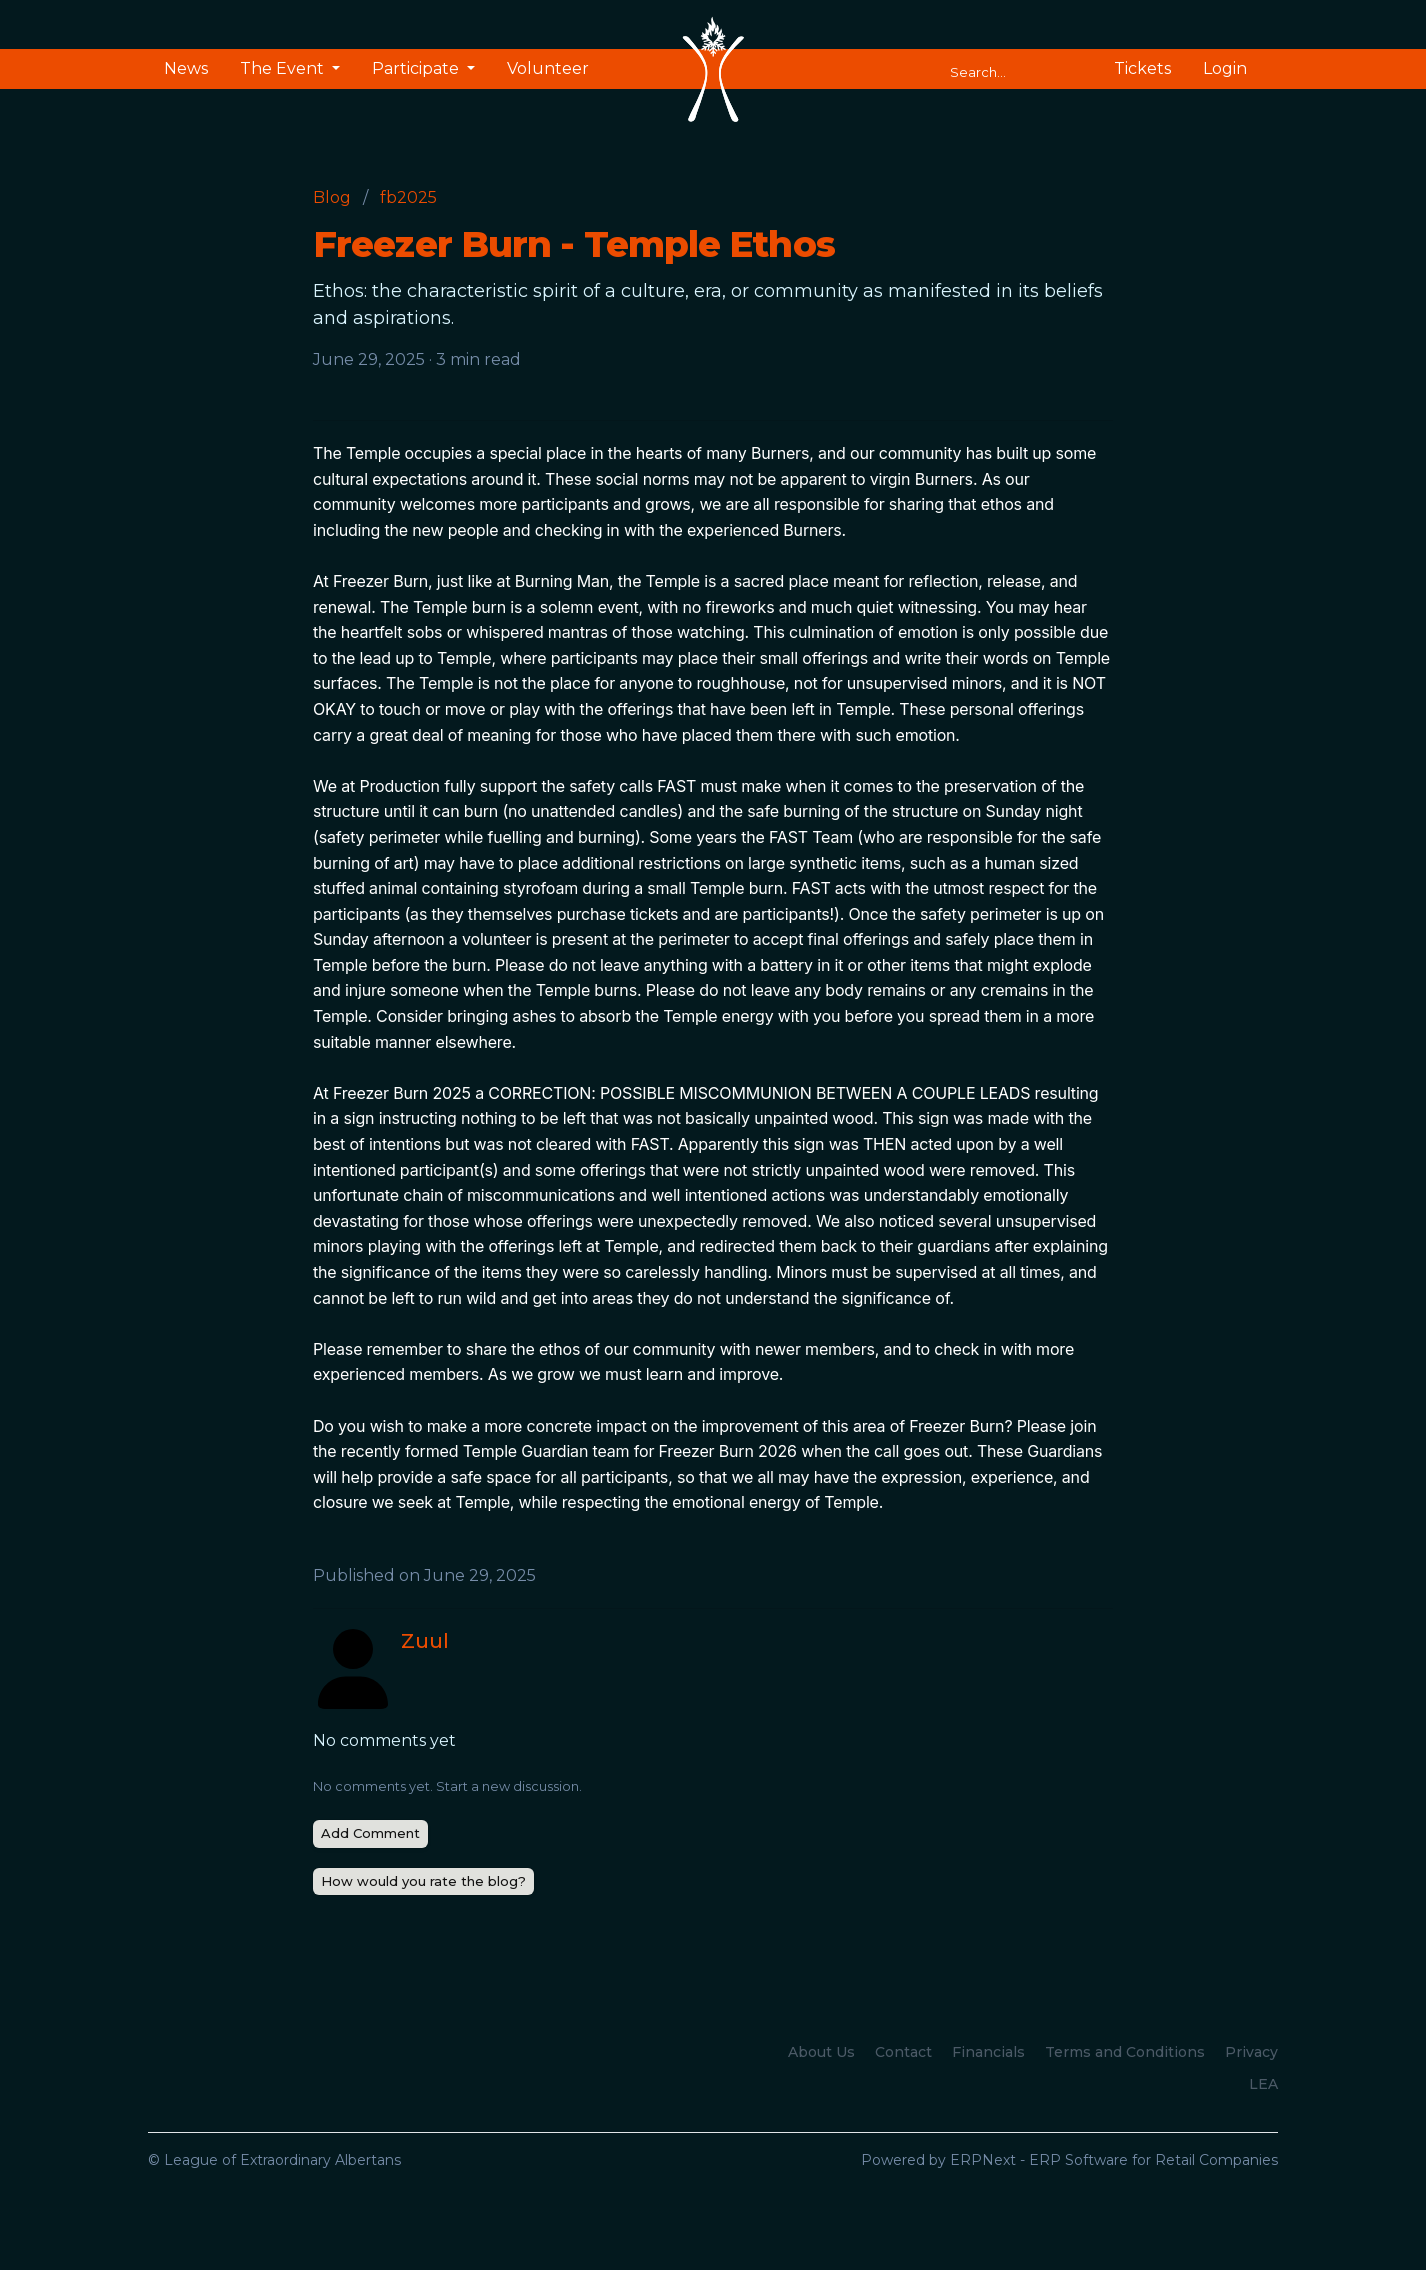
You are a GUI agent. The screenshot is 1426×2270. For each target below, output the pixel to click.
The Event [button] (284, 68)
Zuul (425, 1641)
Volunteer (548, 68)
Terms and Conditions (1125, 2052)
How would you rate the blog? (423, 1881)
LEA (1263, 2084)
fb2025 (408, 197)
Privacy (1251, 2052)
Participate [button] (417, 68)
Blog (332, 197)
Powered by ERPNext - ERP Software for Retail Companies (1069, 2160)
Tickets (1142, 68)
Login (1225, 68)
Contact (903, 2052)
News (186, 68)
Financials (988, 2052)
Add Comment (370, 1833)
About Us (821, 2052)
